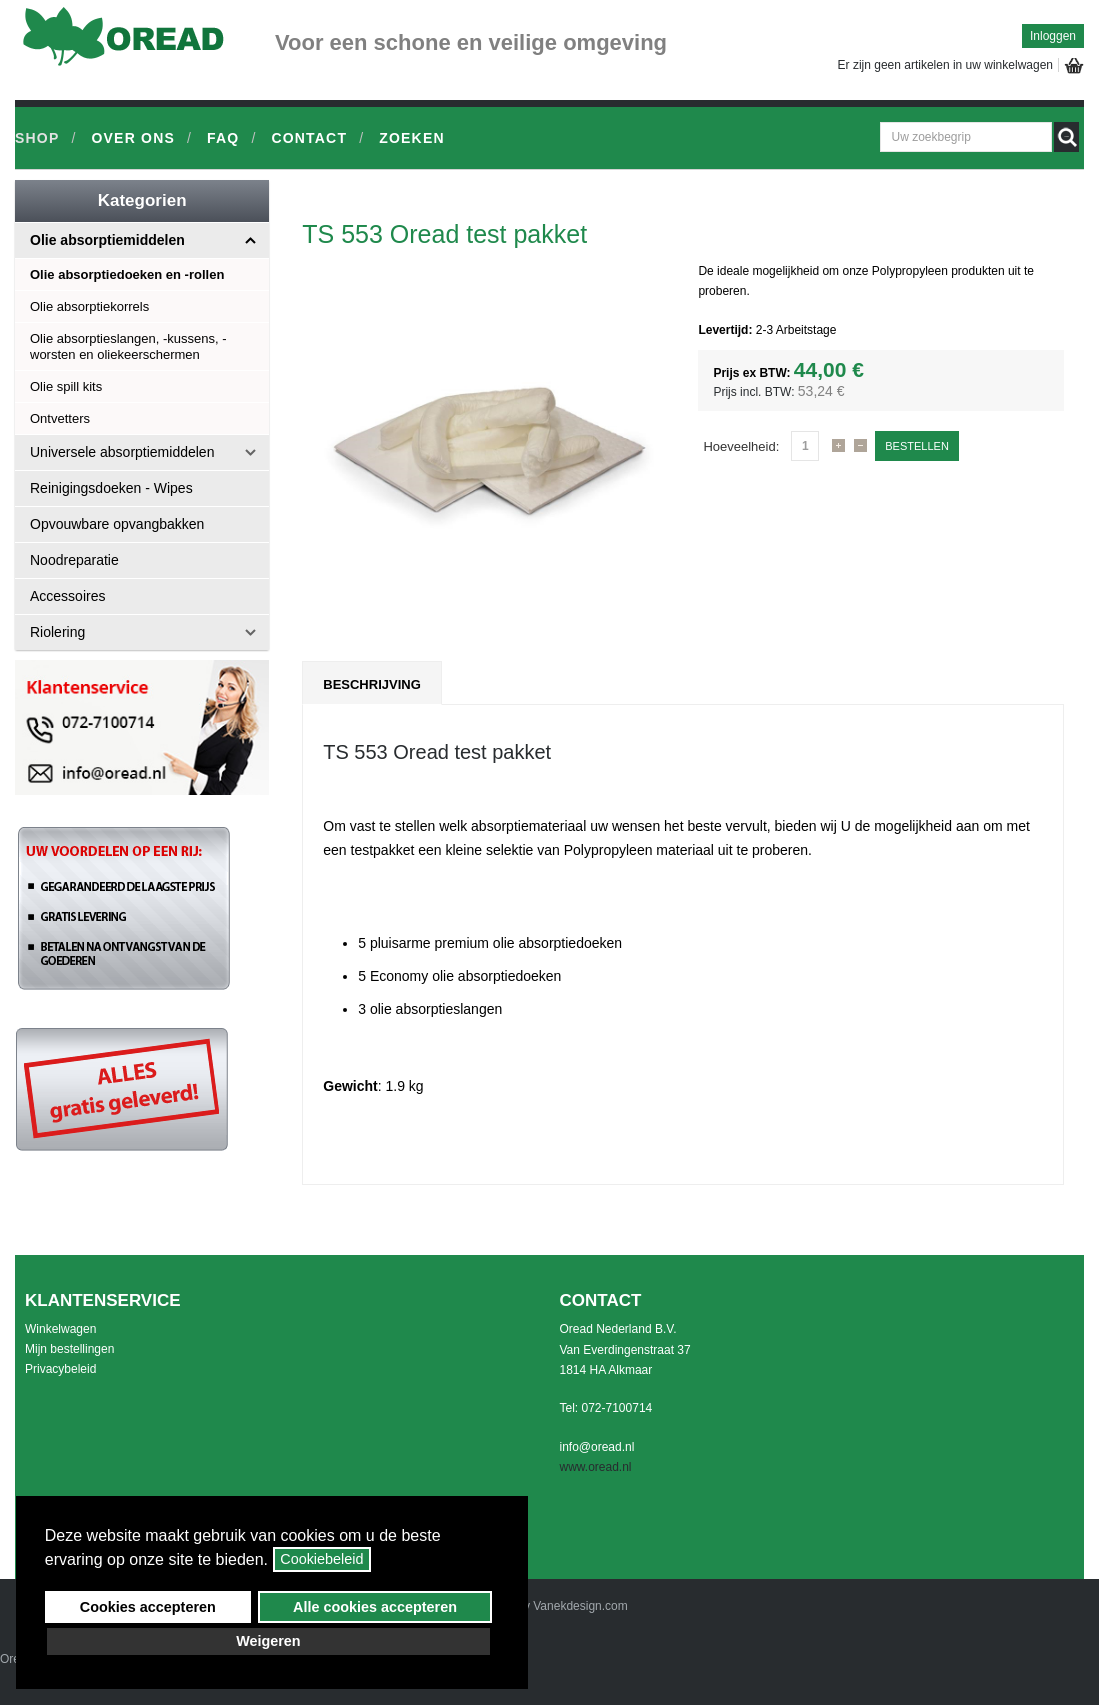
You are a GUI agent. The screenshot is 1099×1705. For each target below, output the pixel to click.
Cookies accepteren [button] (148, 1607)
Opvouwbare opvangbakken (117, 524)
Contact (309, 138)
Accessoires (67, 596)
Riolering (57, 632)
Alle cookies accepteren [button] (375, 1607)
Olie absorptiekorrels (89, 306)
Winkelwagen (60, 1329)
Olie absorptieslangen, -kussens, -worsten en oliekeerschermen (128, 346)
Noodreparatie (74, 560)
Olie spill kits (66, 386)
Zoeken (412, 138)
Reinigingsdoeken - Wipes (111, 488)
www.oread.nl (596, 1467)
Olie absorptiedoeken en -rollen (127, 274)
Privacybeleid (60, 1369)
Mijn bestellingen (69, 1349)
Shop (37, 138)
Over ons (133, 138)
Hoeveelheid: (741, 446)
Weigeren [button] (268, 1641)
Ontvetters (60, 418)
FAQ (223, 138)
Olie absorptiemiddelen (107, 240)
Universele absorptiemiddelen (122, 452)
